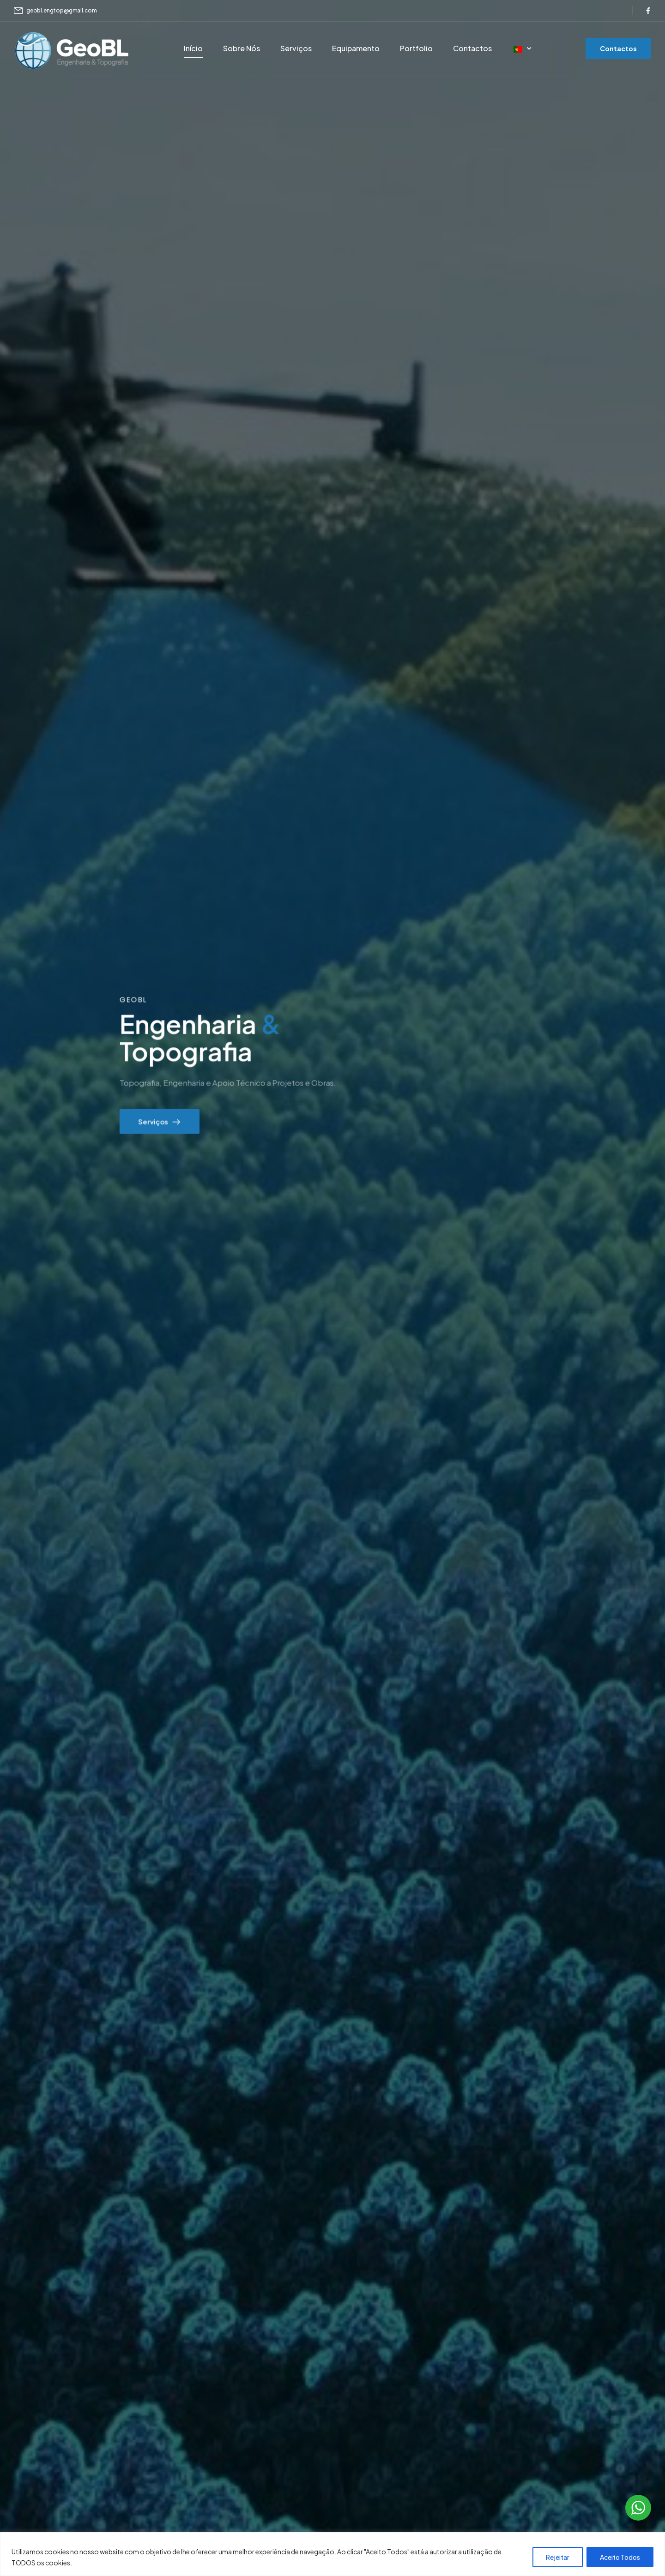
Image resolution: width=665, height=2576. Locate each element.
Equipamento (356, 48)
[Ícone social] (648, 11)
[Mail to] (55, 11)
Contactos (472, 48)
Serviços (296, 48)
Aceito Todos (620, 2557)
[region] (332, 2554)
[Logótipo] (71, 50)
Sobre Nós (241, 48)
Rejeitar (557, 2557)
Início (193, 48)
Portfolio (416, 48)
